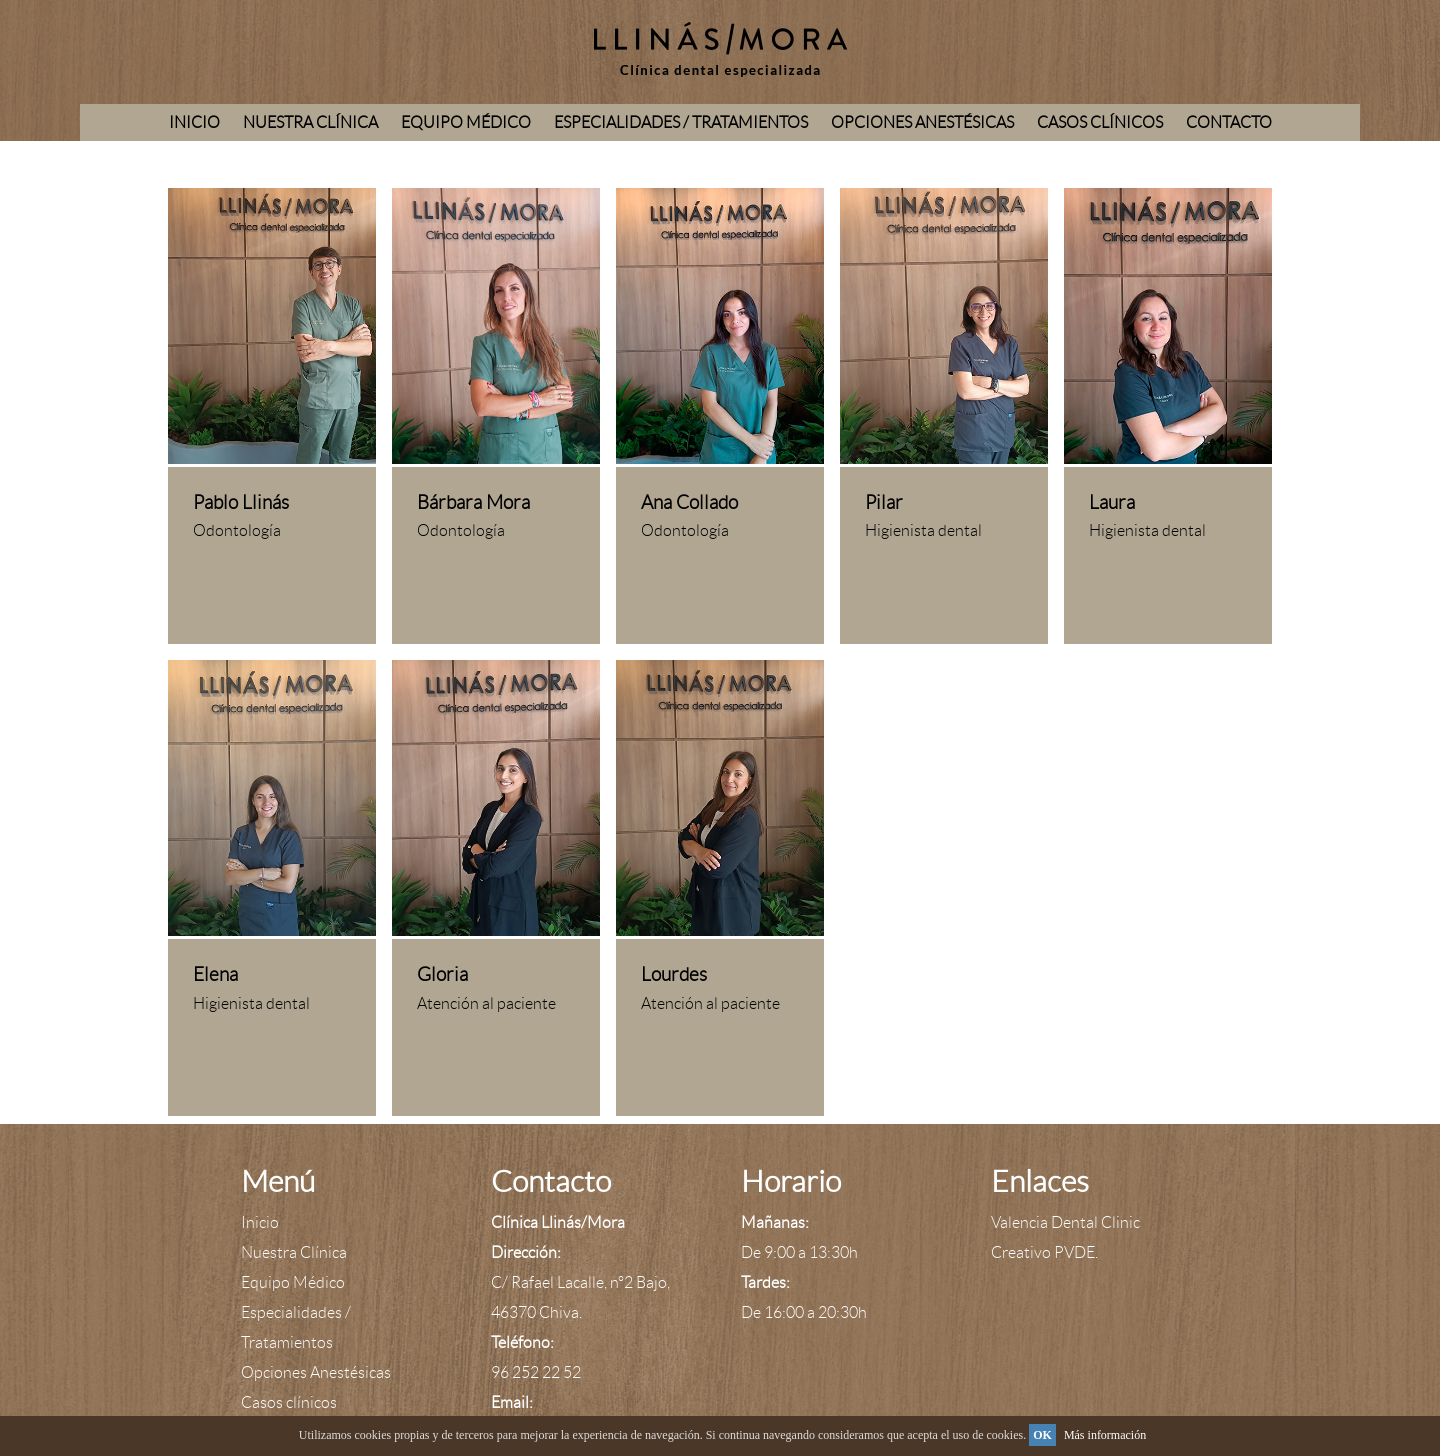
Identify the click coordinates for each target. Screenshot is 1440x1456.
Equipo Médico (466, 122)
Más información (1105, 1435)
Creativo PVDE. (1044, 1252)
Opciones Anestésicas (922, 122)
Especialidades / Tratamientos (681, 122)
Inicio (194, 122)
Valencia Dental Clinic (1065, 1222)
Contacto (1229, 122)
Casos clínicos (1100, 122)
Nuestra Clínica (310, 122)
